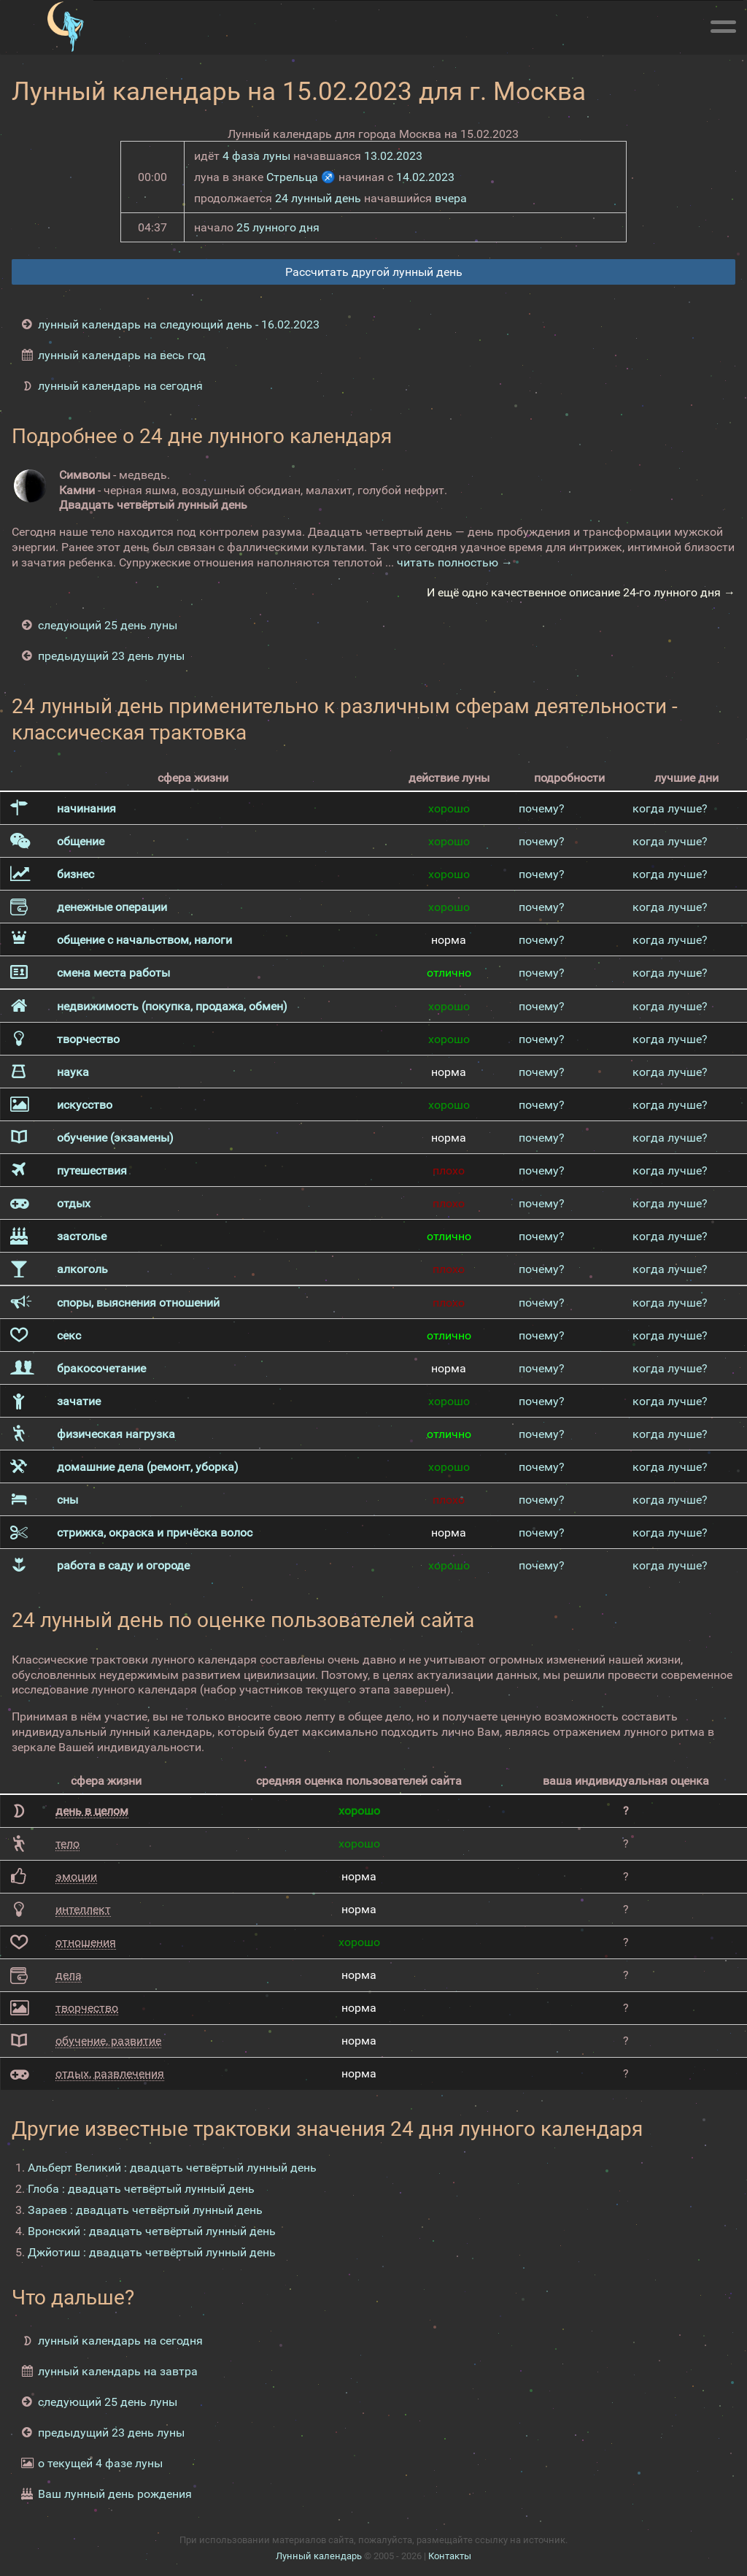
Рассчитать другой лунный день (373, 272)
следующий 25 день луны (107, 625)
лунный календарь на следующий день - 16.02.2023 (179, 324)
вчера (451, 198)
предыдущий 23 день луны (111, 656)
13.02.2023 (393, 156)
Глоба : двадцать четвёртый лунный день (141, 2189)
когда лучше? (670, 808)
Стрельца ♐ (301, 177)
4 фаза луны (256, 156)
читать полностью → (455, 562)
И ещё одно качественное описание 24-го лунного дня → (581, 592)
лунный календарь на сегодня (120, 386)
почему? (542, 808)
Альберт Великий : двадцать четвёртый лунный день (172, 2168)
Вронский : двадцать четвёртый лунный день (152, 2231)
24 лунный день (318, 198)
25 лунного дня (278, 227)
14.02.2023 (425, 177)
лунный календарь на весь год (122, 355)
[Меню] (723, 24)
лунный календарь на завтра (118, 2371)
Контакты (449, 2555)
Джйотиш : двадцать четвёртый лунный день (152, 2252)
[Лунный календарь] (65, 27)
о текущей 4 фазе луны (100, 2463)
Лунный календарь (319, 2555)
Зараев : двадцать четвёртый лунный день (145, 2210)
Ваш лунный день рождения (115, 2494)
